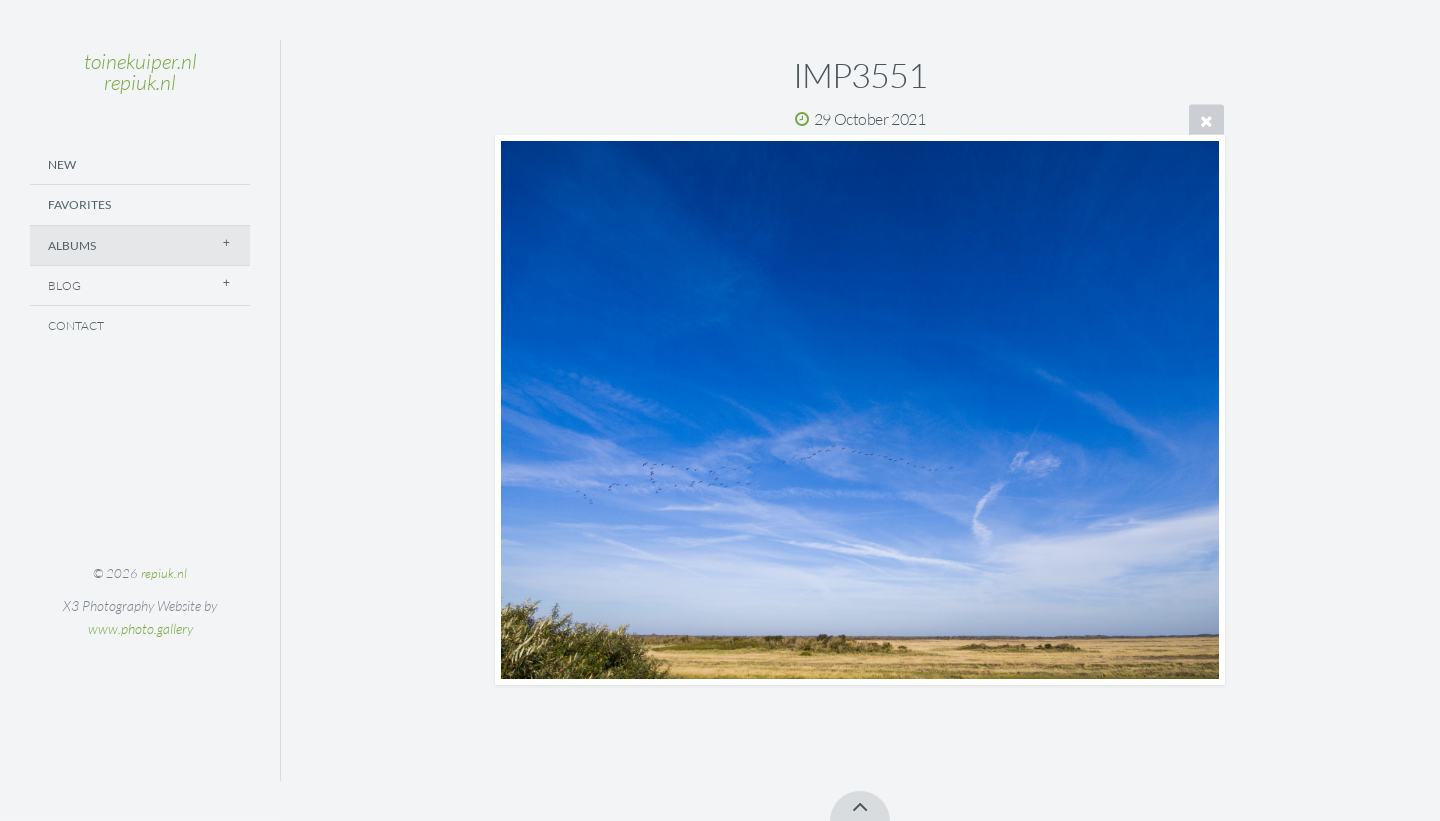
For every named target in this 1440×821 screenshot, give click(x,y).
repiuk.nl (164, 573)
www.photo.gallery (140, 628)
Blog (64, 285)
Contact (76, 325)
